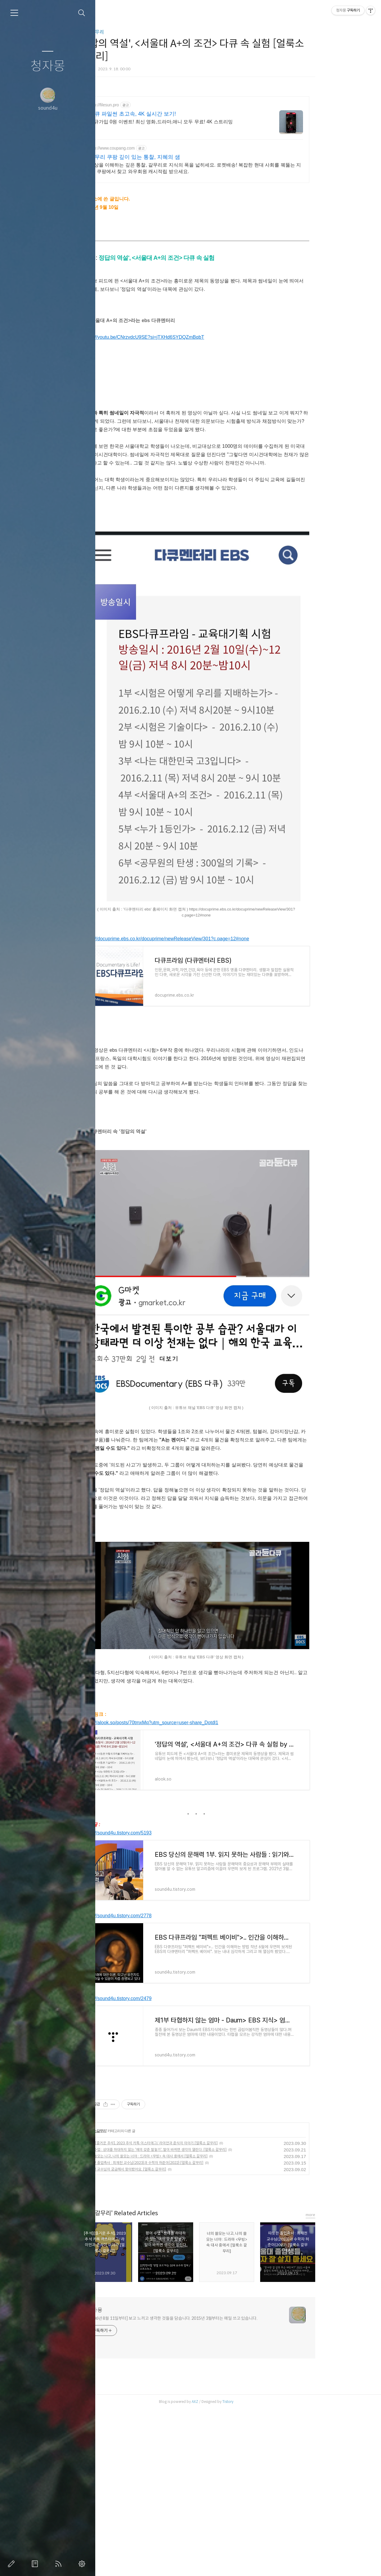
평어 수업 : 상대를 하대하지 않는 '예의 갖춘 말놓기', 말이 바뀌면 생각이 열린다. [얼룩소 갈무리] (194, 2316)
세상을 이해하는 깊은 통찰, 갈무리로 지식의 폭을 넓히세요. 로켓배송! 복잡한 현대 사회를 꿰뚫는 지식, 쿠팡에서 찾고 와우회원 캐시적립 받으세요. (233, 168)
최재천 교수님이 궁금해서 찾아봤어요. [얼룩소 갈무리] (164, 2336)
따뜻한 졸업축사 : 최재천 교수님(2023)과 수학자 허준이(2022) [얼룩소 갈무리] (182, 2329)
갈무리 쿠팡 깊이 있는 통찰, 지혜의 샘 (172, 157)
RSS (59, 2564)
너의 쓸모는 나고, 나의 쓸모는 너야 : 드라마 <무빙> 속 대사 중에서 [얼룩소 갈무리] (185, 2323)
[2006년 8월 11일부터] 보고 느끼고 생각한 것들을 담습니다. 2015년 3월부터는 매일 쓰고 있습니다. (210, 2485)
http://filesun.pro (142, 104)
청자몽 (47, 66)
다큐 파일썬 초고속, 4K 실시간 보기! (170, 114)
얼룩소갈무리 (128, 32)
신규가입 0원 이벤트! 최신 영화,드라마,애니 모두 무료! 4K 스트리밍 (199, 121)
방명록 (36, 2564)
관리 (83, 2564)
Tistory (265, 2568)
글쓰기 (12, 2564)
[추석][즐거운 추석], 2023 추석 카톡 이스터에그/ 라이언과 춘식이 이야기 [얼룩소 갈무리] (190, 2310)
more (348, 2381)
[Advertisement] (234, 1065)
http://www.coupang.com (150, 148)
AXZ (233, 2568)
